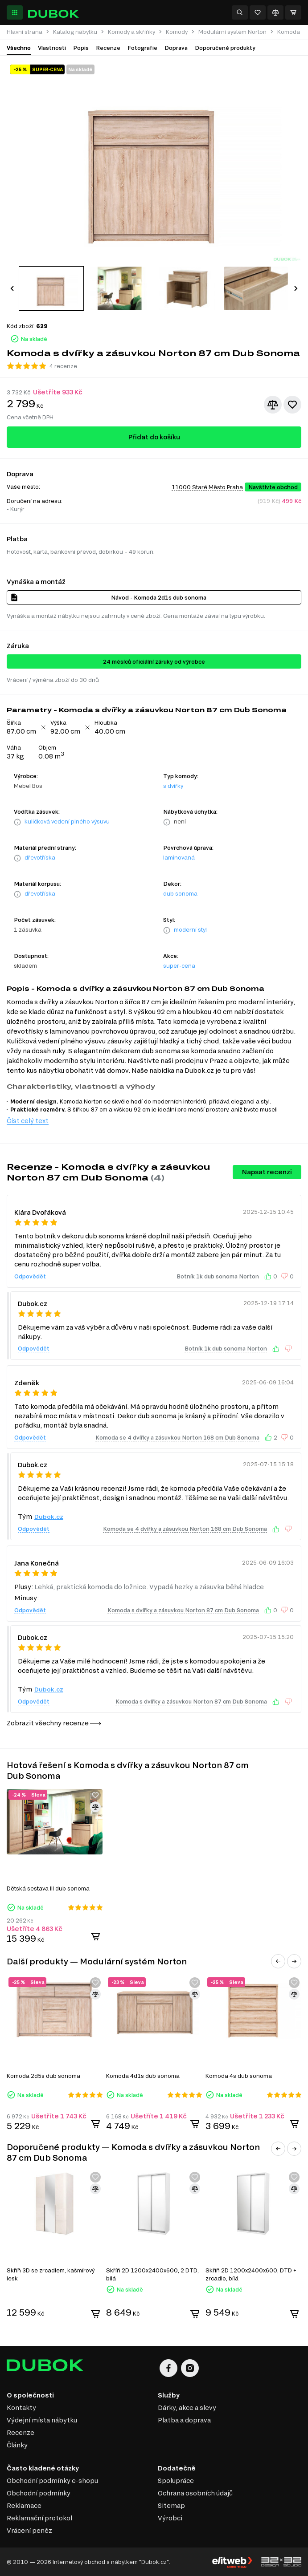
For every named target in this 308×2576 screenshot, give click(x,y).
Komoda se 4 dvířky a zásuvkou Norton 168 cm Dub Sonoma (177, 1437)
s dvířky (173, 786)
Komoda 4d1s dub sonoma (143, 2076)
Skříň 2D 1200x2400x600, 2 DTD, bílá (152, 2274)
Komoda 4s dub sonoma (238, 2076)
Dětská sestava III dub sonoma (48, 1888)
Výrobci (170, 2518)
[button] (12, 288)
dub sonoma (180, 893)
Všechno (19, 48)
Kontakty (21, 2407)
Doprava (176, 48)
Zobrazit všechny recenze (54, 1723)
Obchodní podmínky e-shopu (52, 2480)
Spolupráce (176, 2480)
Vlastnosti (52, 48)
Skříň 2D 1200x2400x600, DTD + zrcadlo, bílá (250, 2274)
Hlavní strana (24, 32)
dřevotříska (40, 857)
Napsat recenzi (267, 1172)
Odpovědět (30, 1276)
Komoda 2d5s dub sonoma (43, 2076)
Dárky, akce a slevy (187, 2407)
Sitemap (171, 2505)
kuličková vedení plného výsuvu (67, 821)
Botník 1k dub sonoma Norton (218, 1276)
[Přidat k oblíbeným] (292, 405)
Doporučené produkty (225, 48)
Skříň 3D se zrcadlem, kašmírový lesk (50, 2274)
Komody (177, 32)
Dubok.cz (48, 1516)
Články (17, 2445)
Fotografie (142, 48)
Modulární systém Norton (232, 32)
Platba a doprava (184, 2420)
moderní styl (190, 929)
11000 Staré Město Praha (207, 487)
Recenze (108, 48)
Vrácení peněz (29, 2530)
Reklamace (24, 2505)
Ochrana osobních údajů (195, 2493)
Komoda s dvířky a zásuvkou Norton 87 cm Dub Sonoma (183, 1610)
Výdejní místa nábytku (42, 2420)
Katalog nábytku (75, 32)
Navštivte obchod (273, 487)
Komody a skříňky (131, 32)
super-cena (179, 965)
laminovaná (179, 857)
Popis (81, 48)
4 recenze (63, 366)
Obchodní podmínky (38, 2493)
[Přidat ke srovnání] (273, 405)
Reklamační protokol (39, 2518)
